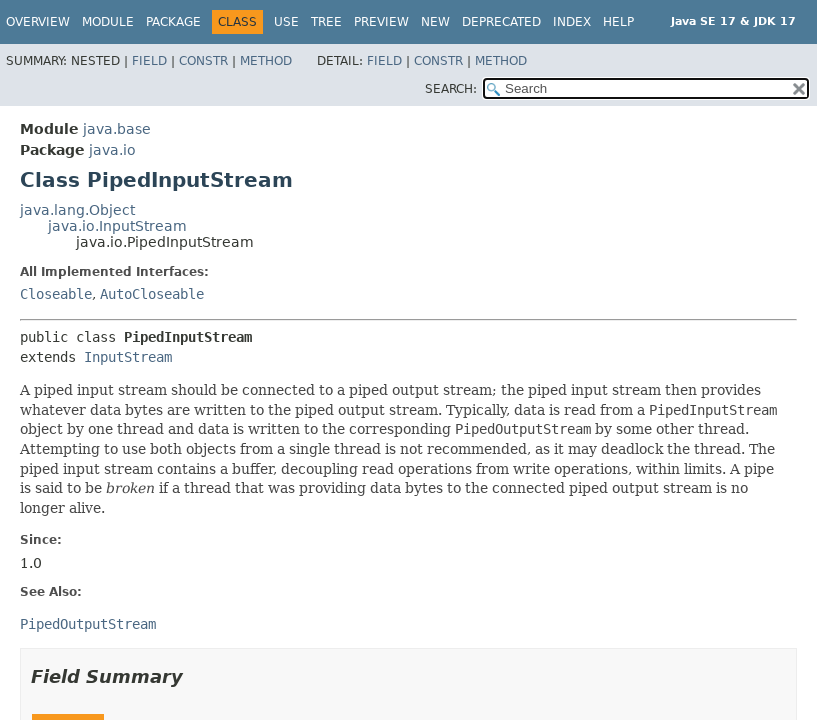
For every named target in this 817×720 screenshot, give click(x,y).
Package (173, 22)
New (435, 22)
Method (266, 61)
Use (286, 22)
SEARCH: (451, 89)
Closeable (56, 294)
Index (572, 22)
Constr (203, 61)
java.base (117, 129)
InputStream (128, 357)
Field (149, 61)
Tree (326, 22)
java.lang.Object (77, 210)
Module (108, 22)
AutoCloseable (152, 294)
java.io (112, 150)
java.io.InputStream (117, 226)
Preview (381, 22)
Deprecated (501, 22)
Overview (38, 22)
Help (618, 22)
